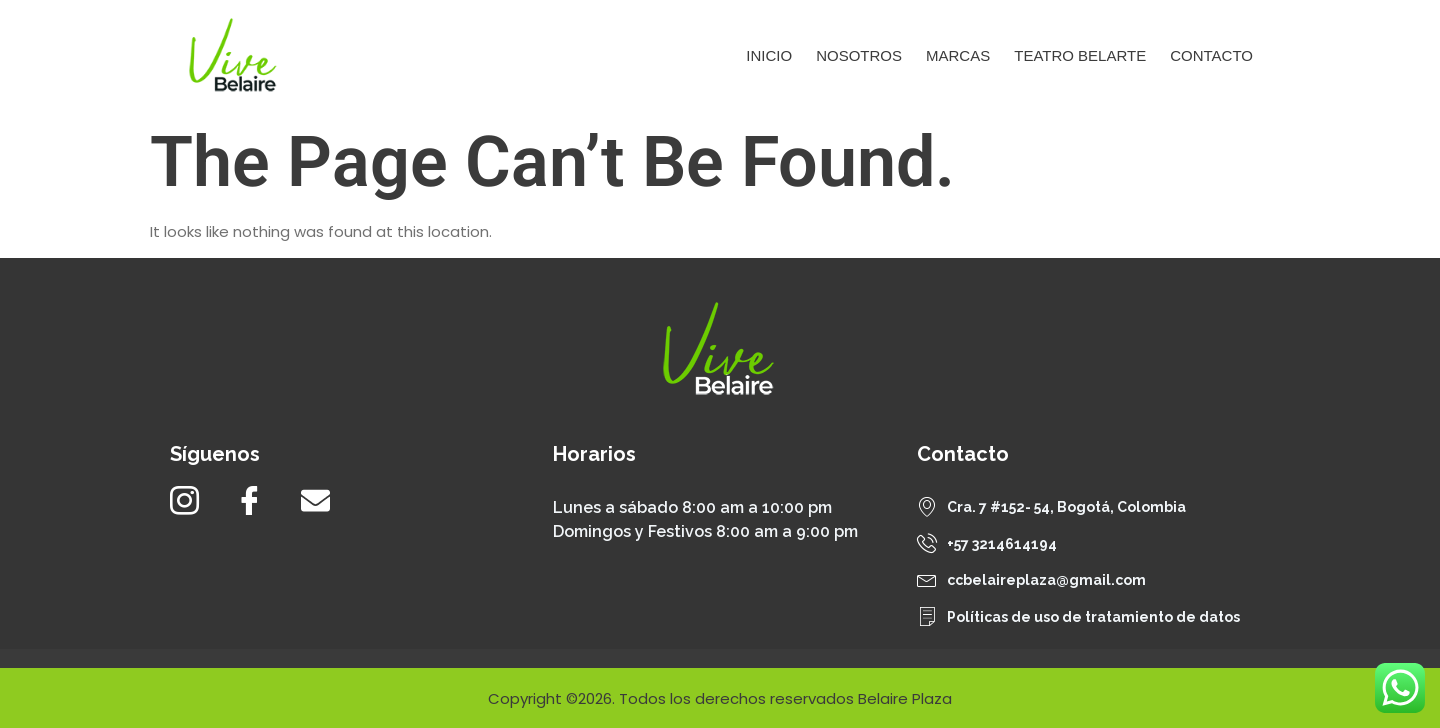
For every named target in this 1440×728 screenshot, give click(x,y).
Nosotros (859, 55)
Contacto (1211, 55)
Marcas (958, 55)
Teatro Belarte (1080, 55)
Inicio (769, 55)
